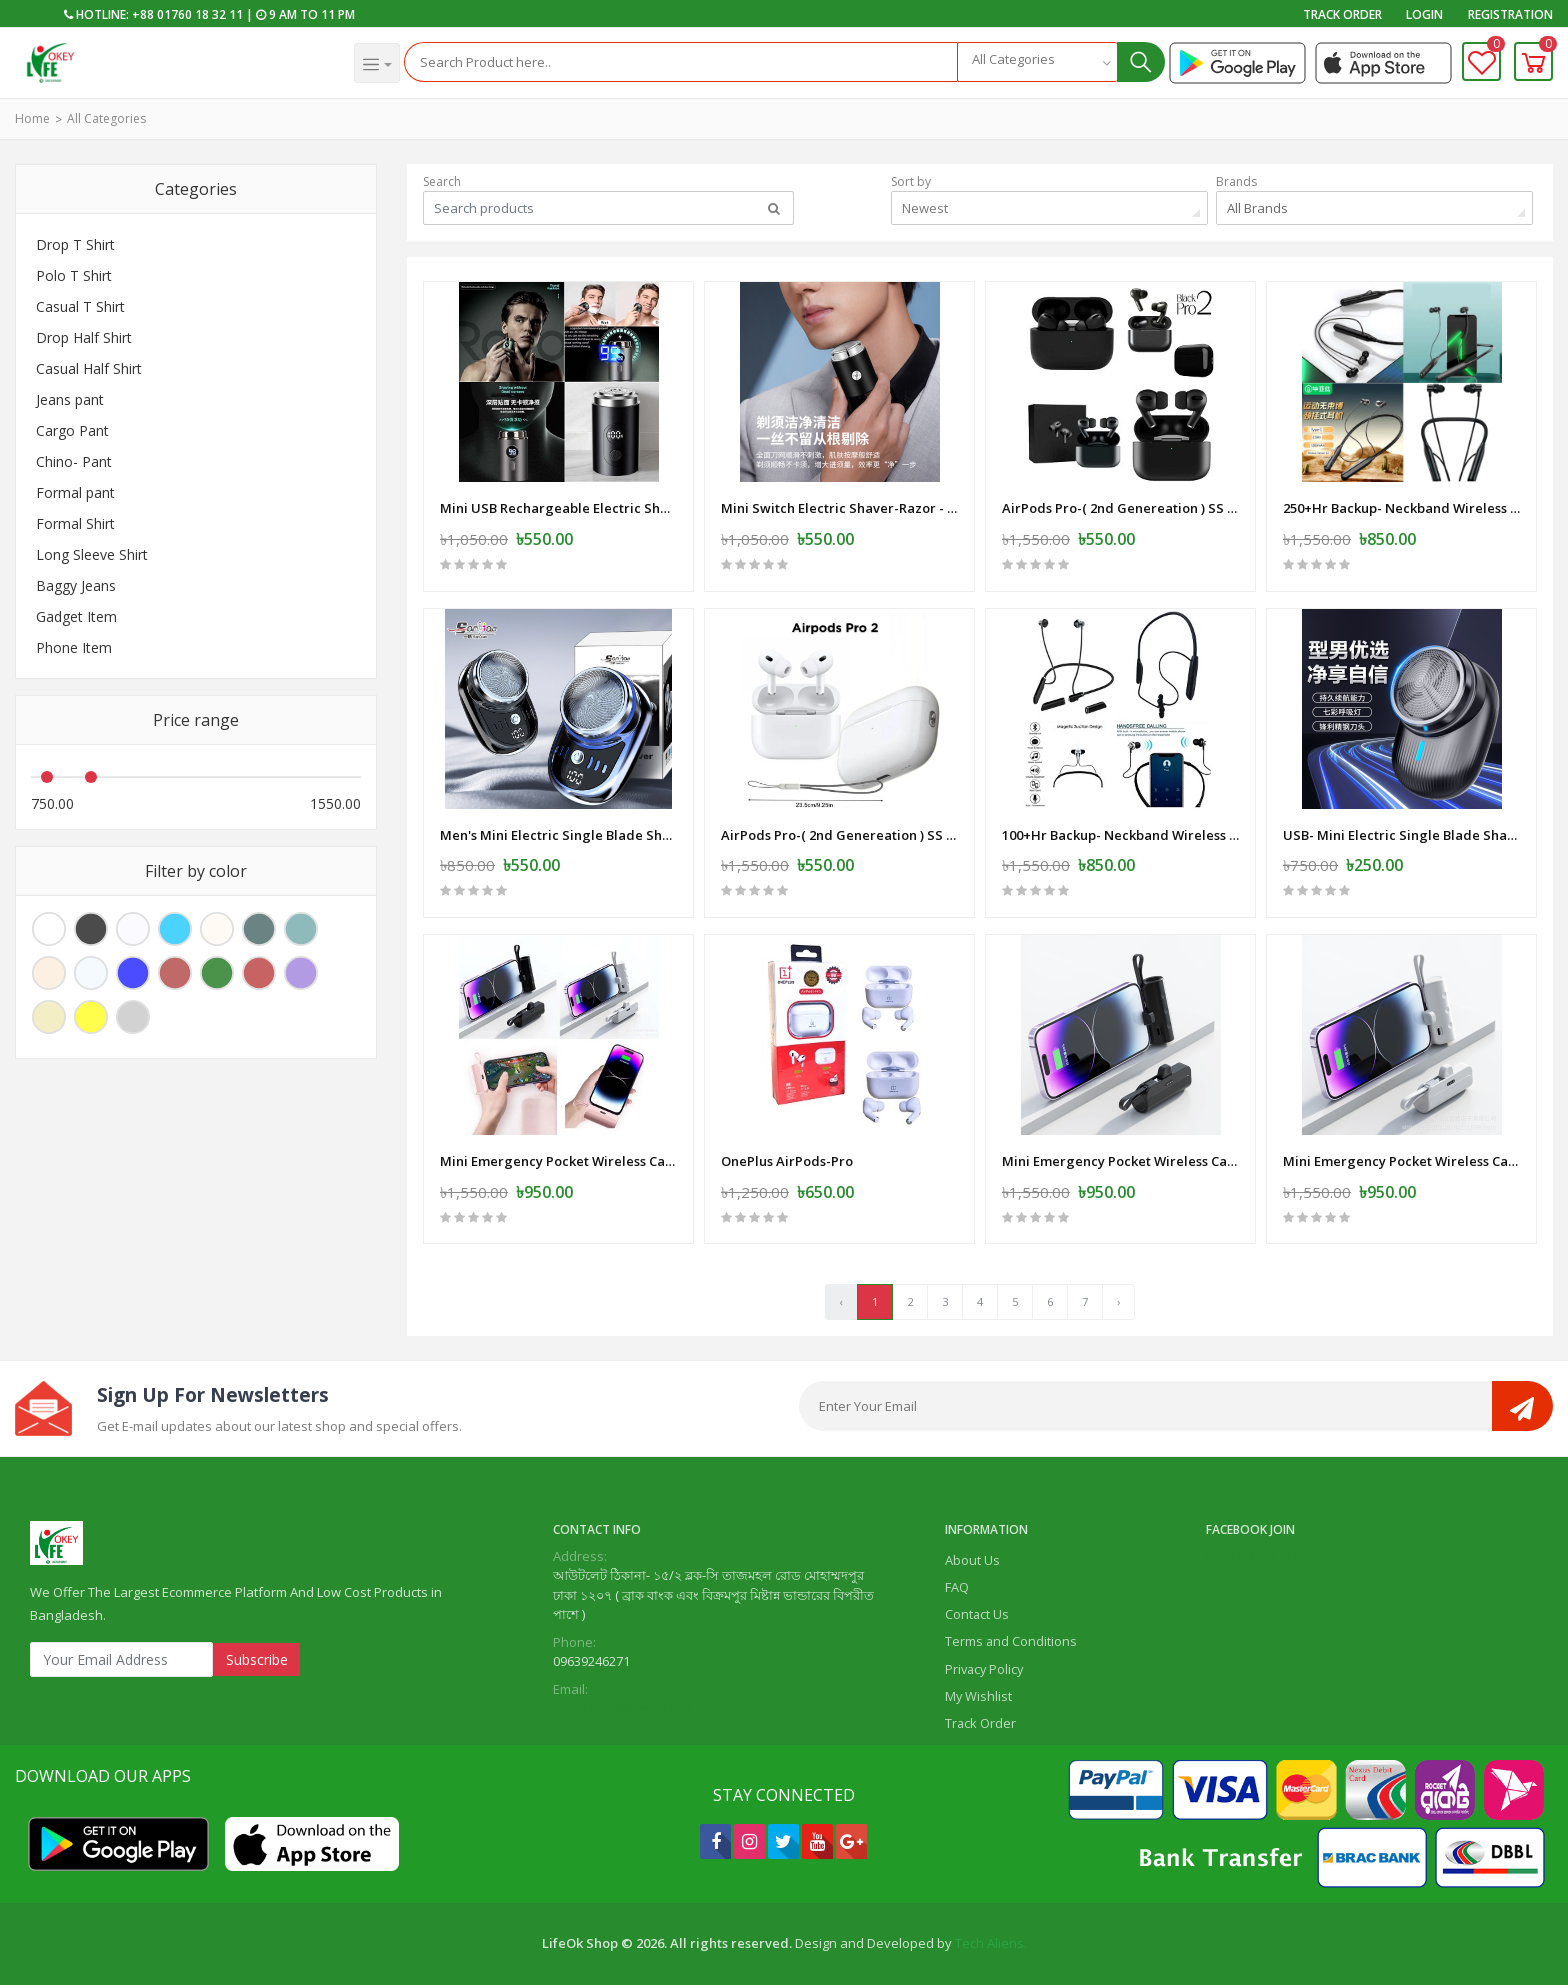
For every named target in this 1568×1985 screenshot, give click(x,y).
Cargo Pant (72, 430)
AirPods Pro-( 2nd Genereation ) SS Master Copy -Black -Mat (1120, 508)
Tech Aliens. (991, 1943)
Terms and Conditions (1011, 1641)
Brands (1236, 181)
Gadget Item (76, 616)
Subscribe (257, 1659)
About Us (972, 1560)
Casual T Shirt (80, 306)
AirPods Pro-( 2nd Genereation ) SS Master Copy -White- (839, 835)
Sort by (911, 181)
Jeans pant (70, 399)
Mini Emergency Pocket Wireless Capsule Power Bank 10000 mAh (558, 1161)
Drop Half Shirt (84, 337)
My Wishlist (978, 1696)
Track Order (1342, 14)
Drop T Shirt (75, 244)
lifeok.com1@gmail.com (623, 1708)
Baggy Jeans (76, 585)
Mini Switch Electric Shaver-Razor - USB (839, 508)
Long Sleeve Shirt (92, 554)
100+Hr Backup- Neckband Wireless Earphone (1120, 835)
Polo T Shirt (74, 275)
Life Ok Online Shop (1266, 1556)
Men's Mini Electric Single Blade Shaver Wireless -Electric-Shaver (558, 835)
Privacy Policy (984, 1669)
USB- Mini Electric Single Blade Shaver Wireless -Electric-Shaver (1401, 835)
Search (442, 181)
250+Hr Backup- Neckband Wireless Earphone (1401, 508)
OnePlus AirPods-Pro (787, 1161)
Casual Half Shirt (89, 368)
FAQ (957, 1587)
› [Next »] (1118, 1301)
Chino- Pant (74, 461)
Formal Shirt (75, 523)
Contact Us (977, 1614)
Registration (1510, 14)
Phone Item (74, 647)
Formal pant (75, 492)
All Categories (106, 118)
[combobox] (1037, 62)
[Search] (681, 62)
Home (32, 118)
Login (1424, 14)
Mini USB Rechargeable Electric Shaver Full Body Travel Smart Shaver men (558, 508)
